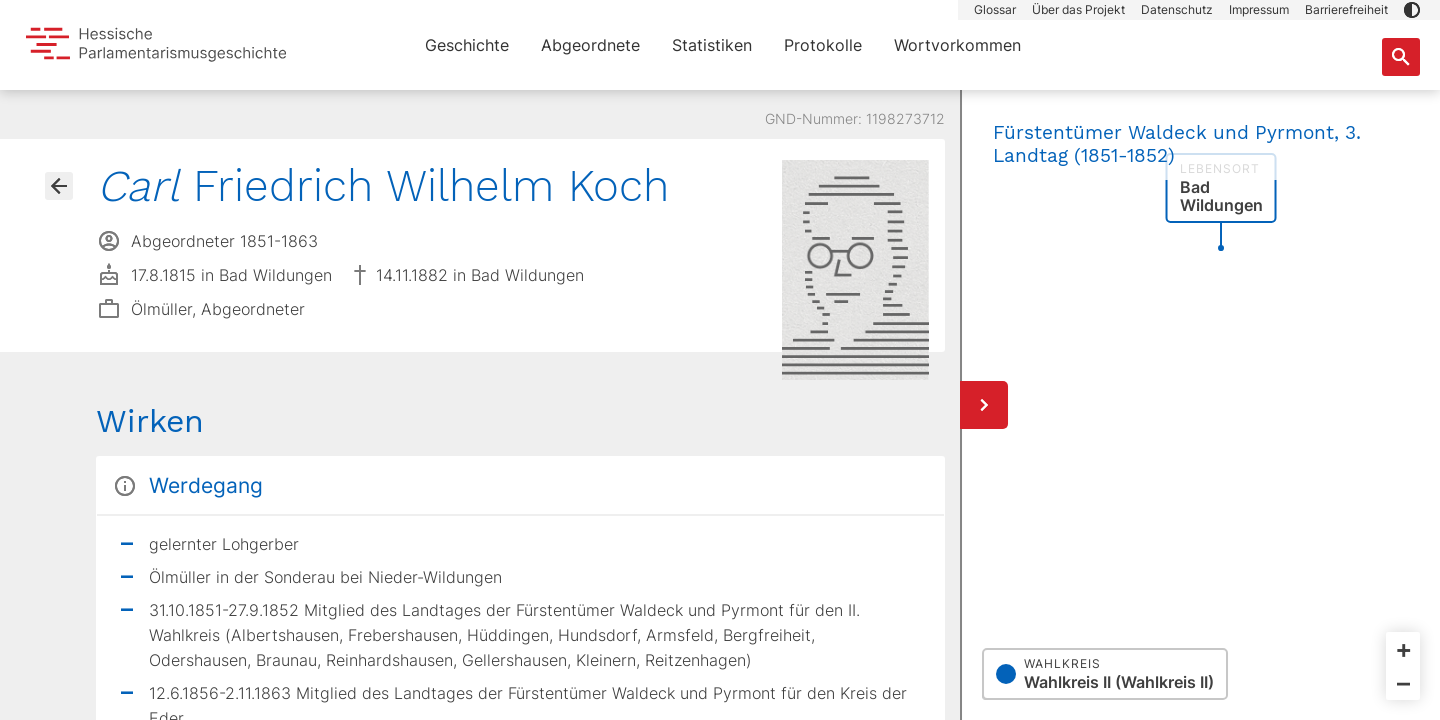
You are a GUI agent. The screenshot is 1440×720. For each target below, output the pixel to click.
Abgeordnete (590, 45)
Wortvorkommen (957, 45)
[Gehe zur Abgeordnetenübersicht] (59, 186)
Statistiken (712, 45)
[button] (1412, 10)
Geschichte (467, 45)
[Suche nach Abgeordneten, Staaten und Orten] (1401, 57)
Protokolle (823, 45)
